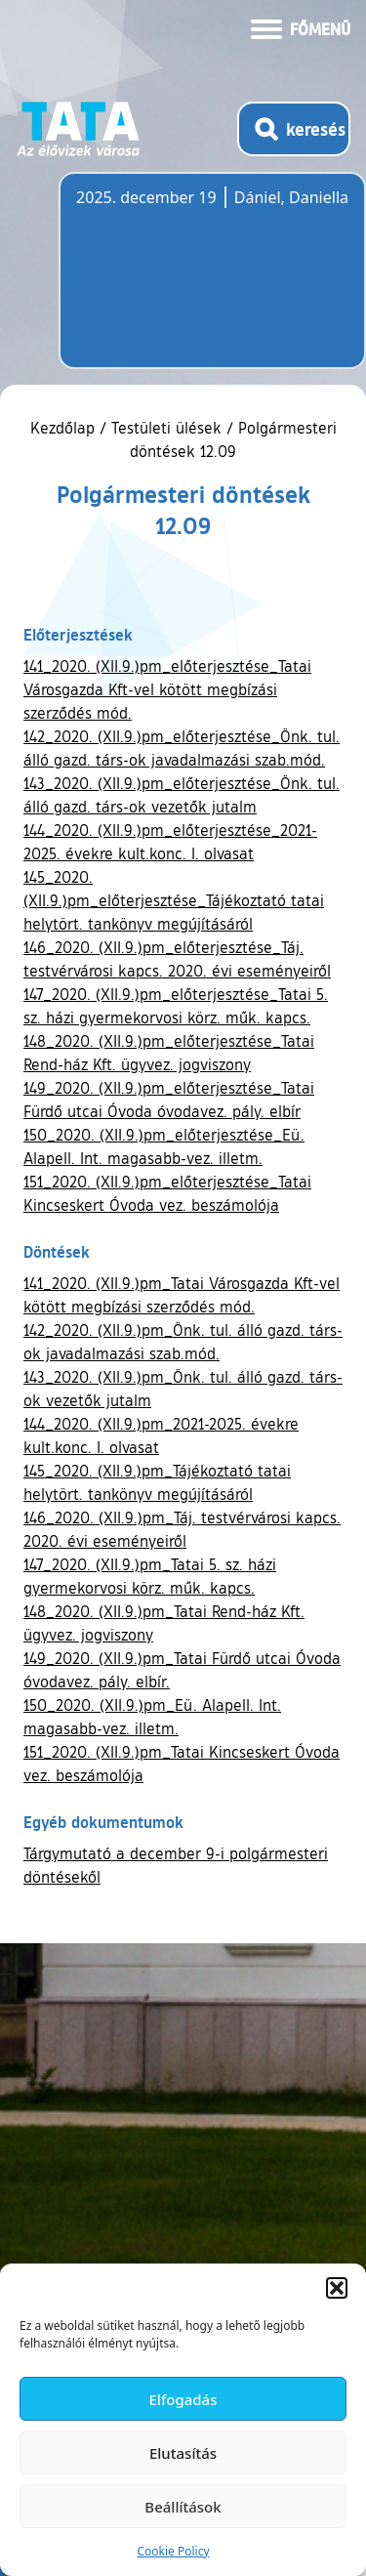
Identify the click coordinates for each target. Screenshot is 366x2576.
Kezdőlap (65, 427)
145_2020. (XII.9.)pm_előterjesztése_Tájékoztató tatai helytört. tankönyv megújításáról (173, 900)
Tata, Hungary (185, 282)
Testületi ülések (166, 427)
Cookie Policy (173, 2551)
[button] (336, 2288)
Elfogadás (183, 2399)
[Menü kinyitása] (300, 27)
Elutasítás (183, 2453)
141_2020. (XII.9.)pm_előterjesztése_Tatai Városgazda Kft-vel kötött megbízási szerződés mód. (167, 689)
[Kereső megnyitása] (293, 129)
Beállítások (182, 2506)
